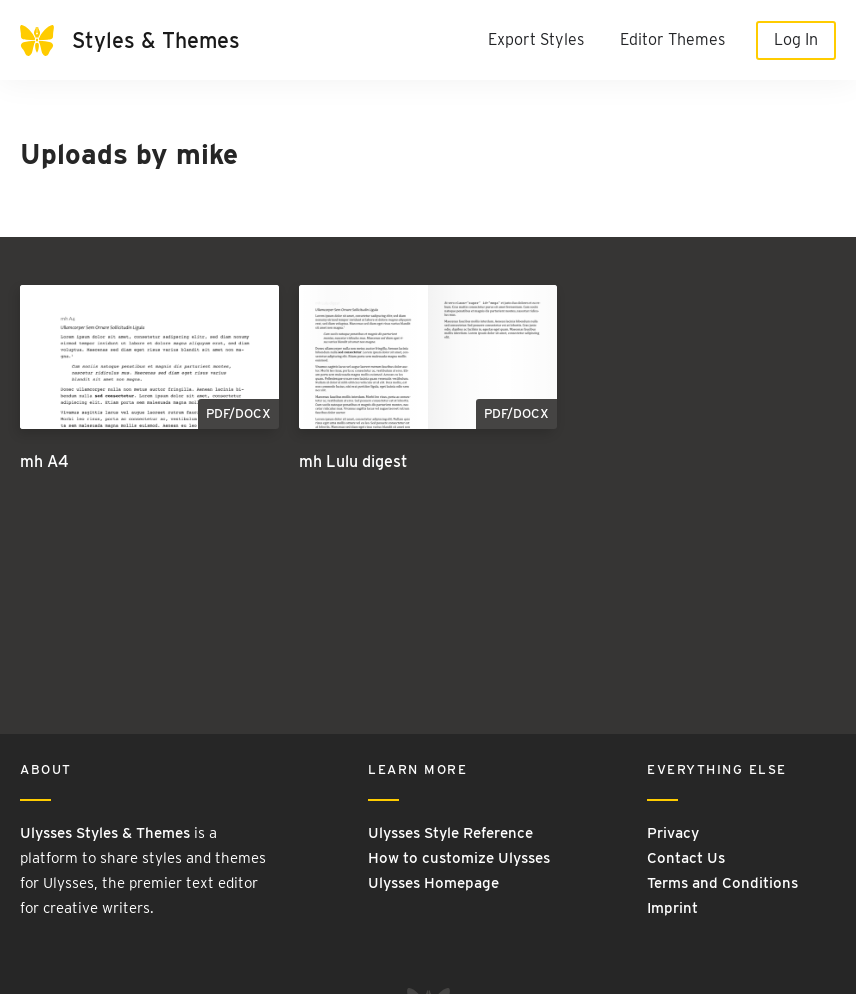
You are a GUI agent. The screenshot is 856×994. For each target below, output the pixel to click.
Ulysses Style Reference (450, 833)
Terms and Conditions (722, 883)
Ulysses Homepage (433, 883)
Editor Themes (672, 39)
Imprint (672, 908)
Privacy (673, 833)
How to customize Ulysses (459, 858)
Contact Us (686, 858)
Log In (796, 39)
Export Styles (536, 39)
